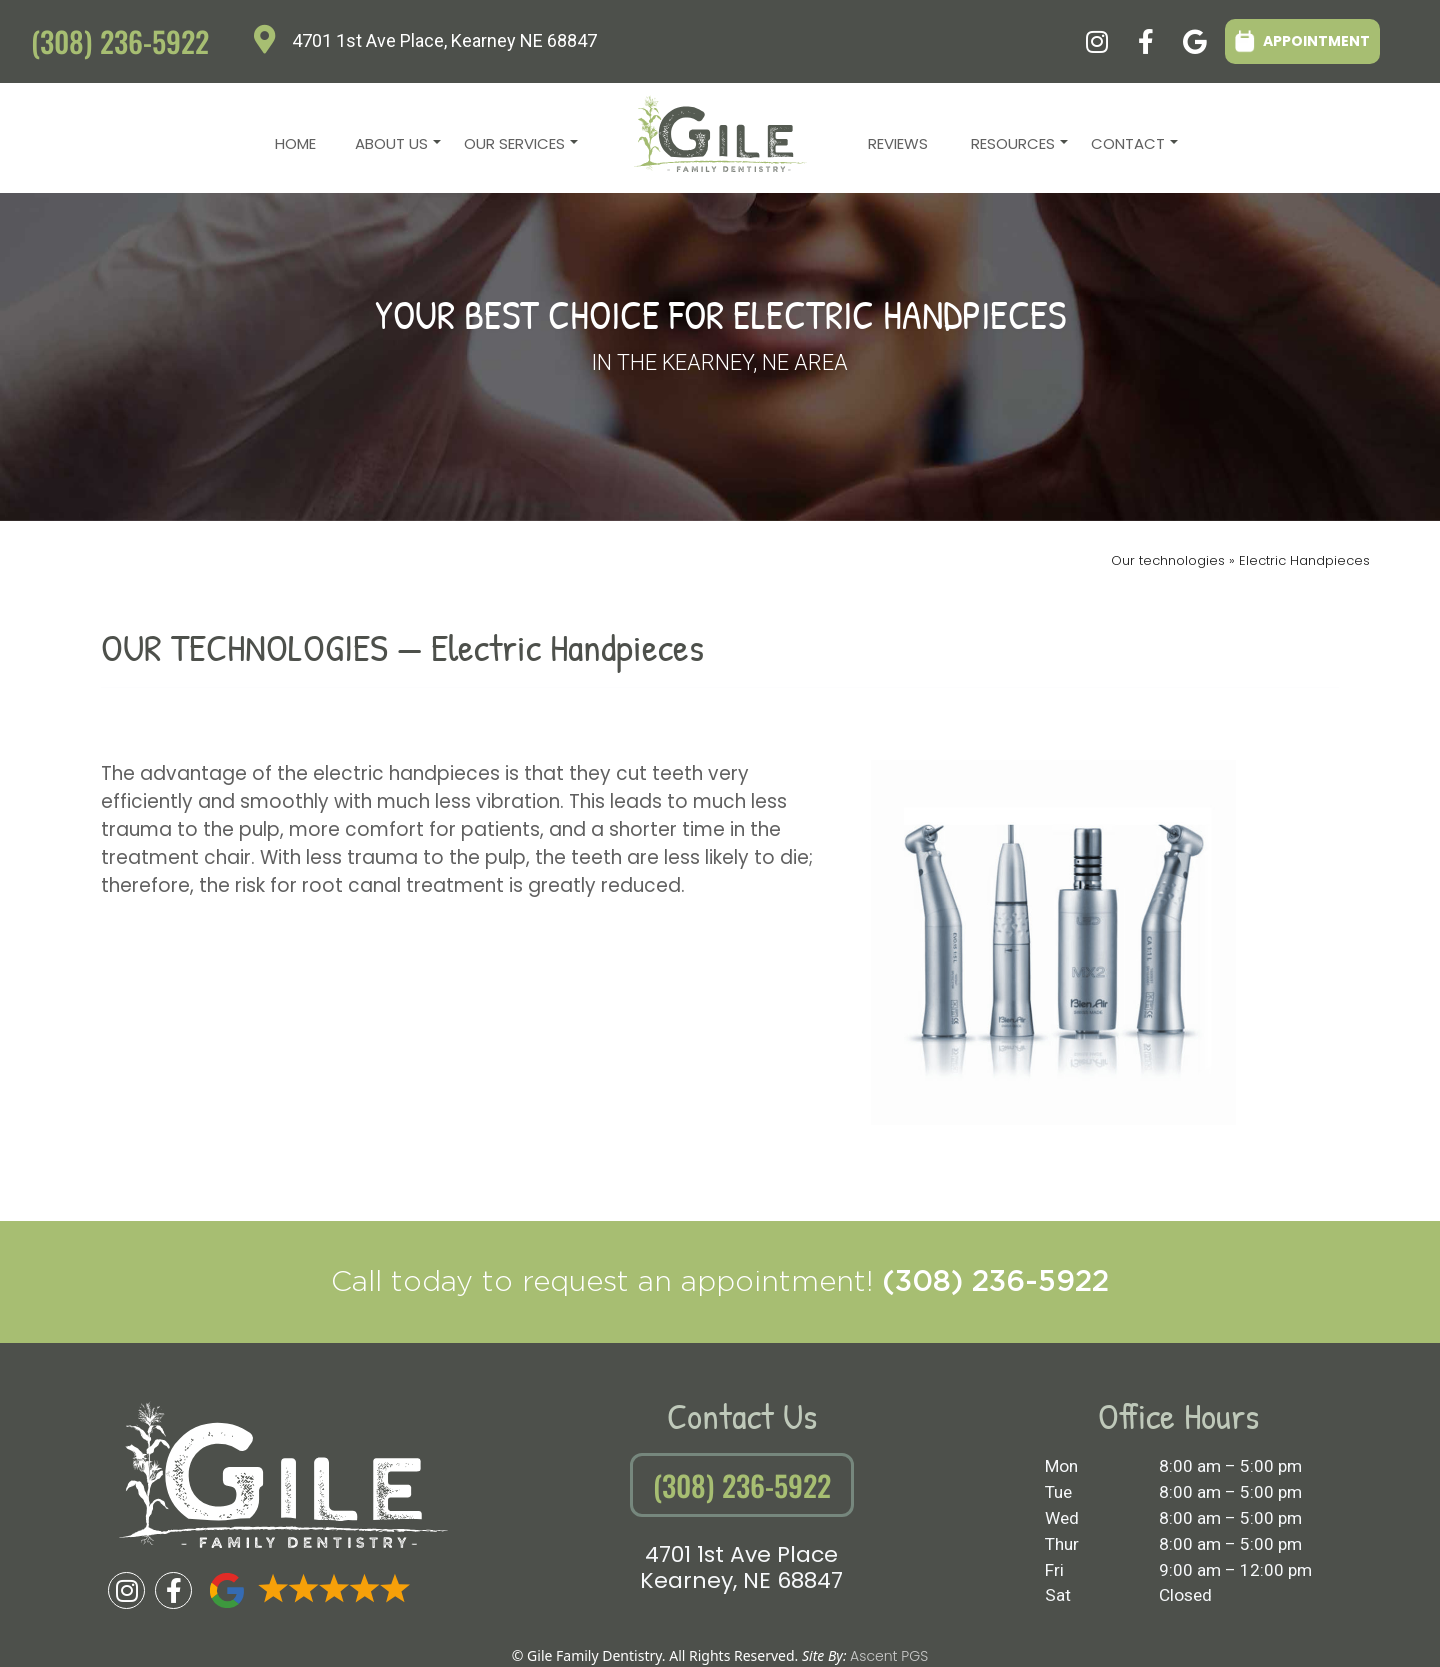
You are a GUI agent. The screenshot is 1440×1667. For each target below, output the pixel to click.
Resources (1017, 149)
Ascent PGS (889, 1656)
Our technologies (1170, 560)
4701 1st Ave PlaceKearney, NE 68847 (741, 1567)
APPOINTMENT (1302, 41)
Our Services (518, 149)
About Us (395, 149)
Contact (1132, 149)
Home (295, 143)
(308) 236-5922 (120, 41)
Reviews (898, 143)
